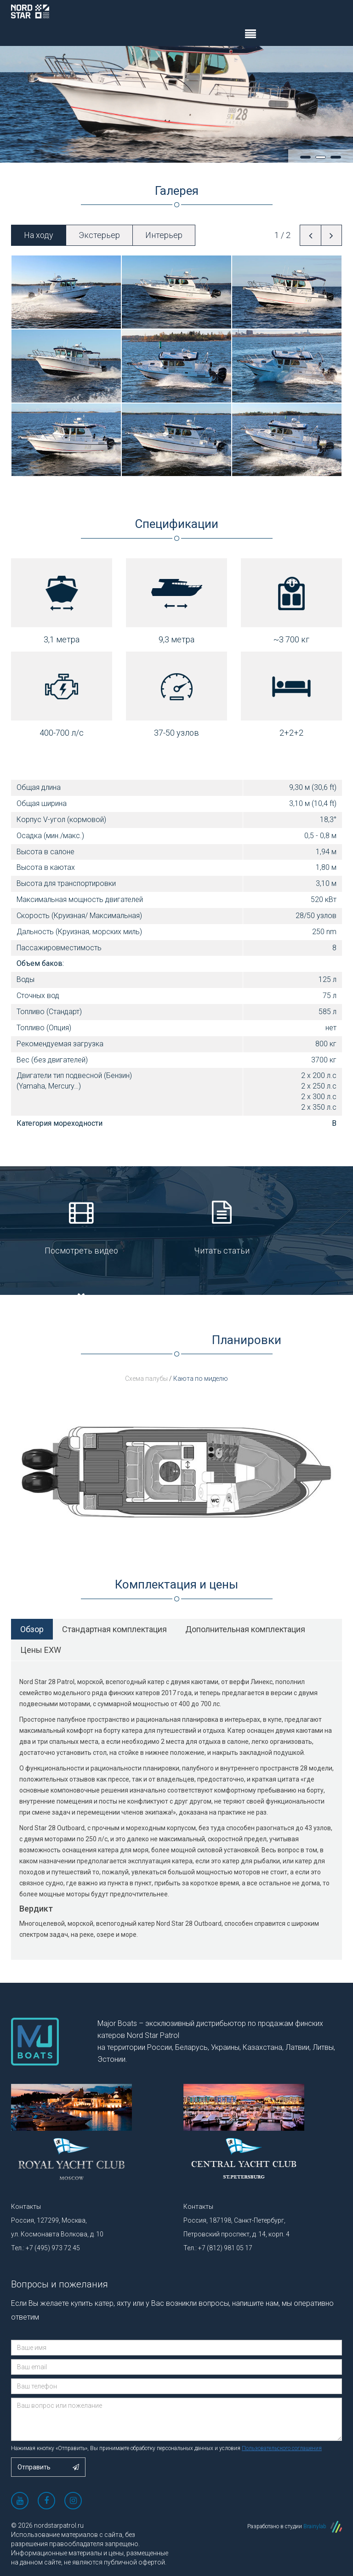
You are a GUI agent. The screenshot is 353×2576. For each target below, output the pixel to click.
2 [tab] (320, 157)
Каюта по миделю (200, 1378)
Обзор (32, 1629)
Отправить (48, 2467)
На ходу (38, 235)
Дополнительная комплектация (245, 1629)
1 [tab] (305, 157)
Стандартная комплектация (114, 1629)
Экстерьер (99, 235)
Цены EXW (40, 1650)
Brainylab (322, 2526)
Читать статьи (176, 1230)
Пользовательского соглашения (282, 2448)
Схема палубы (147, 1378)
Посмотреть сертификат (287, 1230)
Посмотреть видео (66, 1230)
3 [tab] (335, 157)
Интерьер (163, 235)
